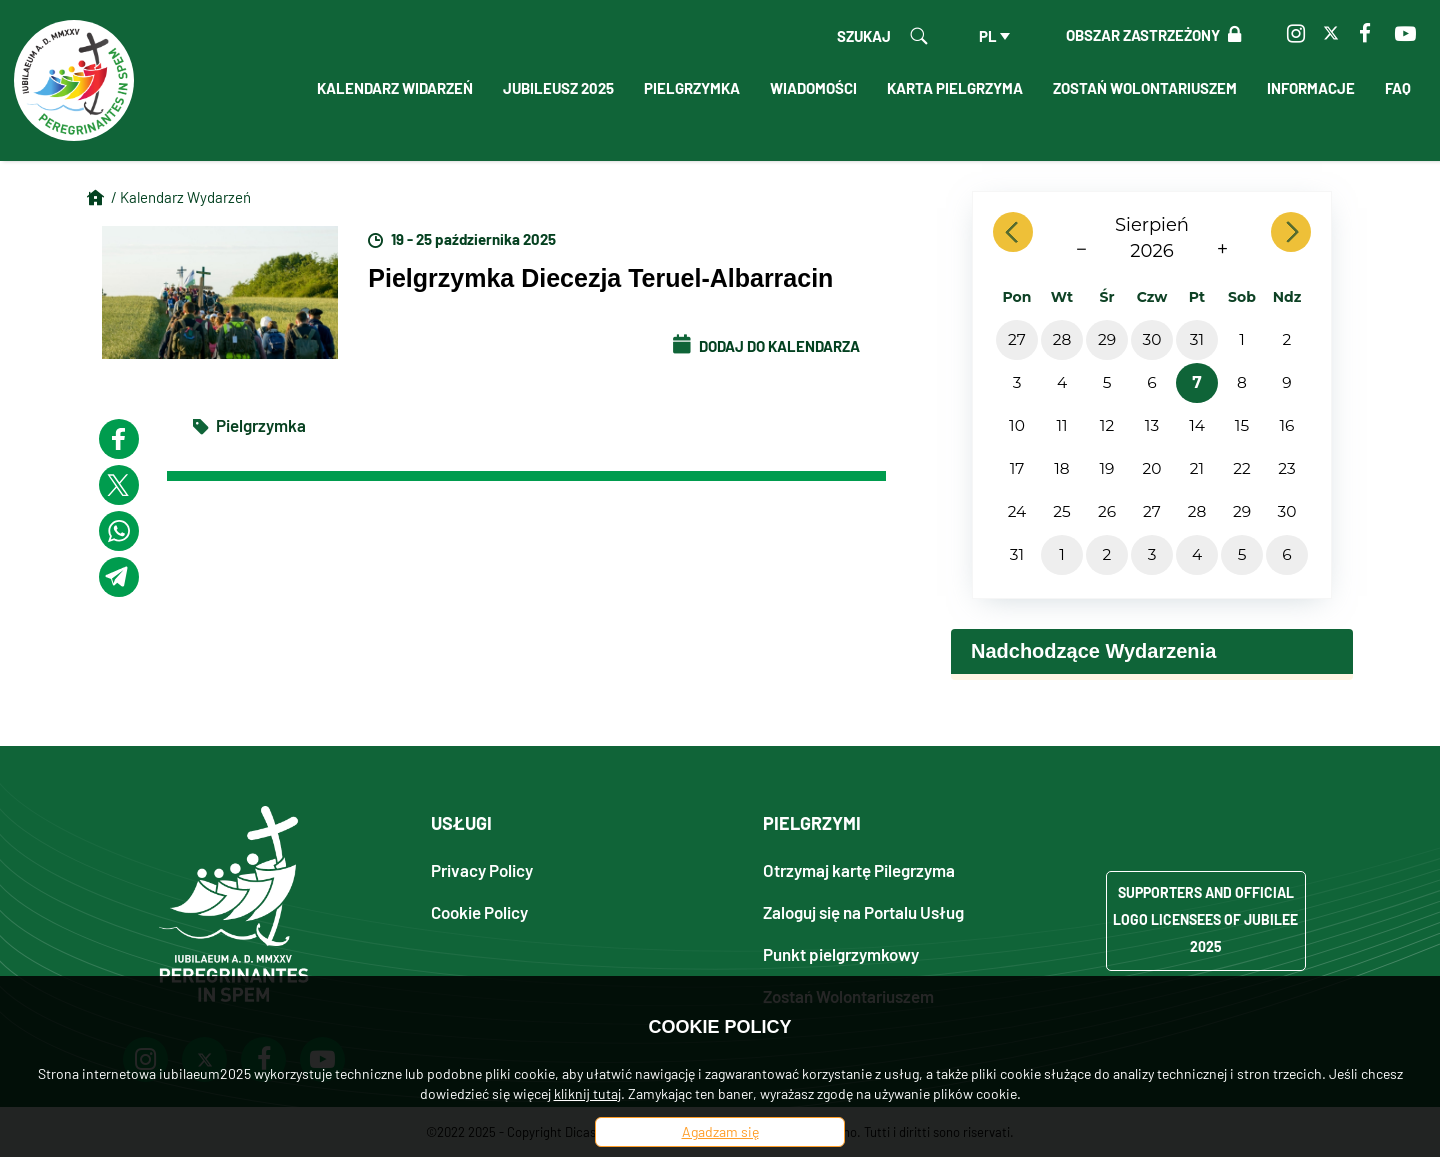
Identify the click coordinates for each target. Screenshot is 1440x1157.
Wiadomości (813, 88)
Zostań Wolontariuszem (1145, 88)
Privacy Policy (482, 869)
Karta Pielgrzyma (955, 88)
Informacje (1311, 88)
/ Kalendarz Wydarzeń (181, 197)
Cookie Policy (479, 911)
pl (988, 36)
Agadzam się (720, 1131)
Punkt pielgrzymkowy (841, 953)
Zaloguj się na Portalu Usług (863, 911)
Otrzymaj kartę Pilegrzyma (859, 869)
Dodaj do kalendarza (766, 346)
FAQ (1398, 88)
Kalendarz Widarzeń (395, 88)
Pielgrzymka (692, 88)
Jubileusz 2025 (558, 88)
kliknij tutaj (587, 1093)
